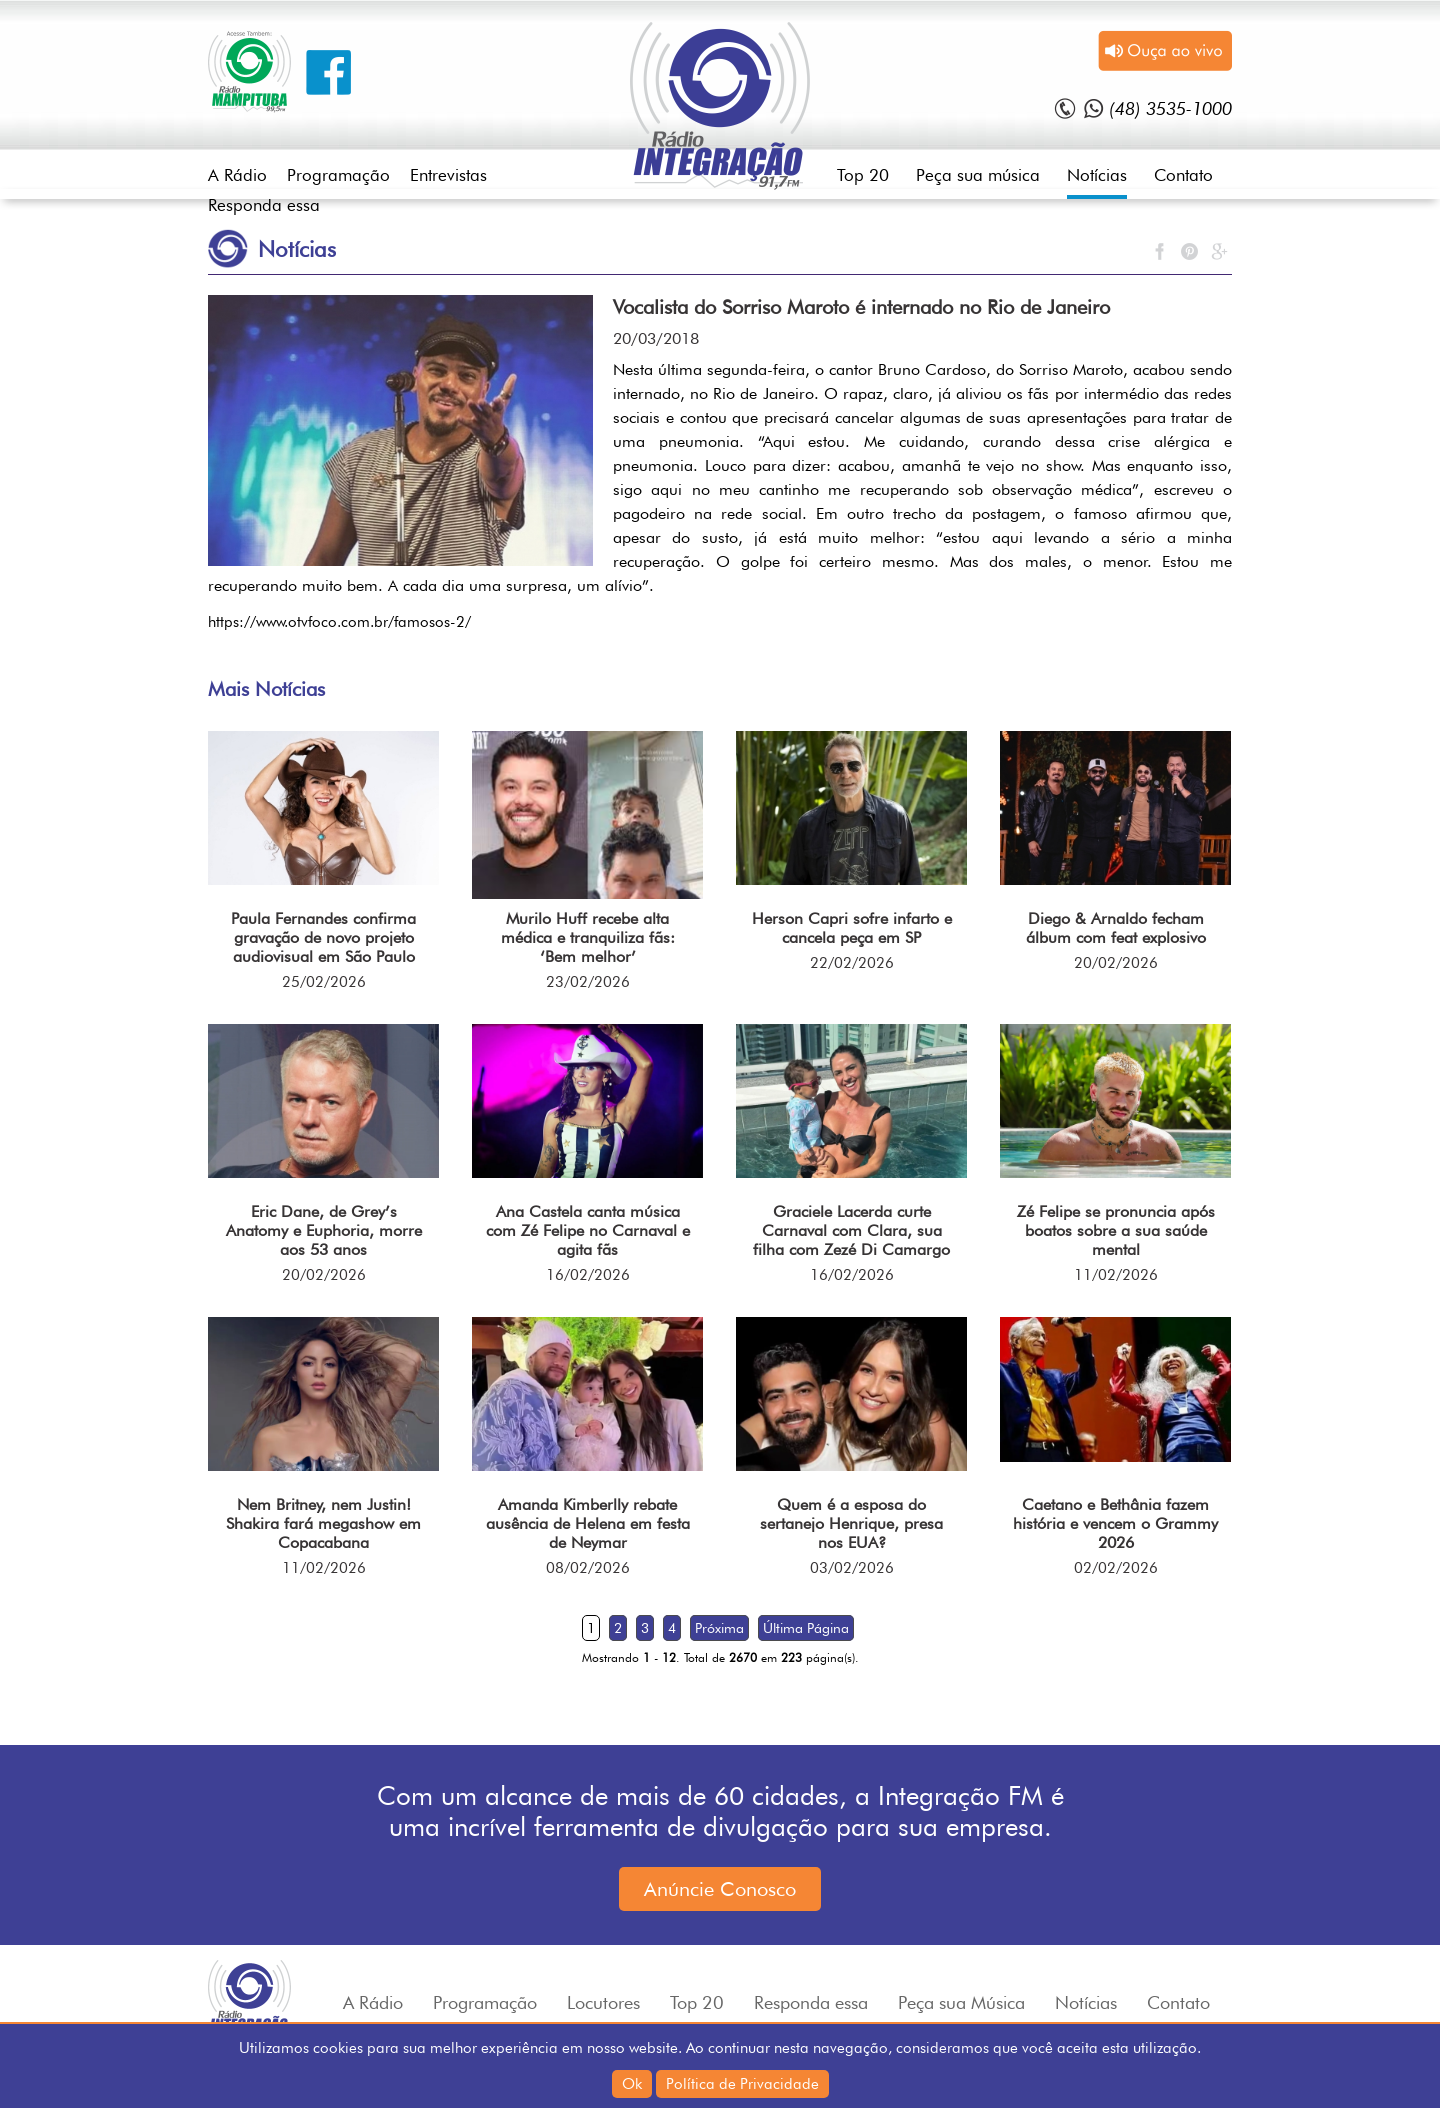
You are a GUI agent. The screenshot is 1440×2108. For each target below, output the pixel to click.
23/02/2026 (588, 982)
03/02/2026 (852, 1568)
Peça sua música (978, 175)
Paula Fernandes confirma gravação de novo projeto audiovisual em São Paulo (323, 937)
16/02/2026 (588, 1275)
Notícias (1097, 175)
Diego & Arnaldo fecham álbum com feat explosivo (1116, 928)
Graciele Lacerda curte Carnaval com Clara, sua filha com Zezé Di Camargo (851, 1230)
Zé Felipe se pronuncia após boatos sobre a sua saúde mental (1116, 1230)
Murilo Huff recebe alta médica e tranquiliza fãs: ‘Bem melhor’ (588, 937)
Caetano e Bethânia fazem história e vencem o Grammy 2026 (1115, 1523)
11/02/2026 (1116, 1275)
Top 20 (863, 175)
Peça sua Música (961, 2002)
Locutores (603, 2002)
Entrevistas (448, 175)
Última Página (806, 1628)
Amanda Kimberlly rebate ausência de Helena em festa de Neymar (588, 1523)
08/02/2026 (588, 1568)
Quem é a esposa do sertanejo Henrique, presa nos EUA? (851, 1523)
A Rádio (237, 175)
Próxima (719, 1628)
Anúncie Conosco (720, 1889)
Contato (1183, 175)
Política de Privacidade (742, 2084)
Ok (632, 2084)
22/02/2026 (852, 963)
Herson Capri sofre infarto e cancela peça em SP (852, 928)
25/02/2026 (324, 982)
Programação (338, 175)
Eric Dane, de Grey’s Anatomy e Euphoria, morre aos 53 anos (324, 1230)
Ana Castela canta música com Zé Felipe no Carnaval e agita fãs (588, 1230)
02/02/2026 (1116, 1568)
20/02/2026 (1116, 963)
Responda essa (264, 205)
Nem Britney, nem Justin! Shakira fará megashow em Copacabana (323, 1523)
